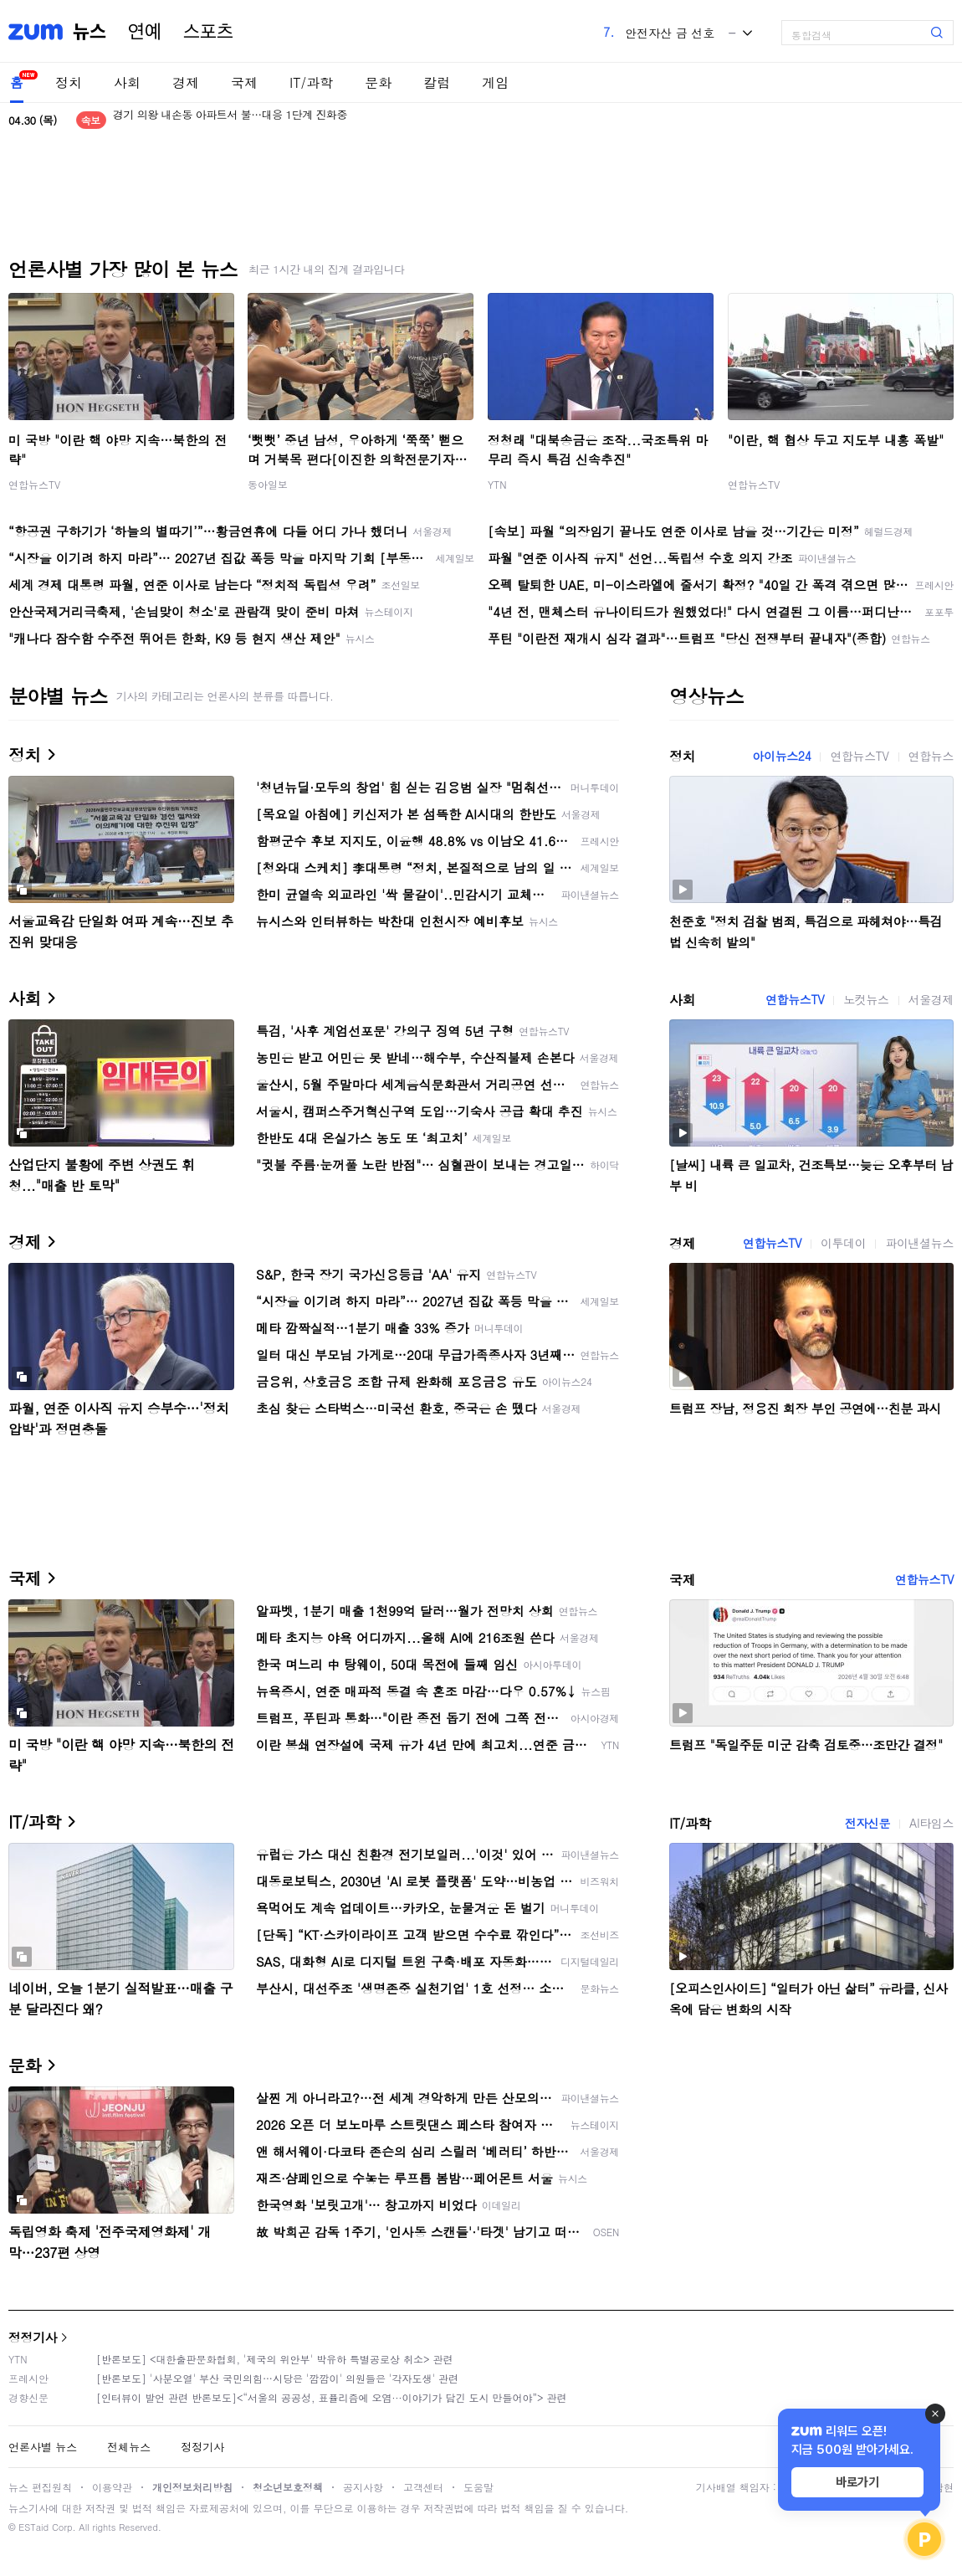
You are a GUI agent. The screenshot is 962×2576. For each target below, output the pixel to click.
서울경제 (931, 999)
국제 (244, 82)
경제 (185, 82)
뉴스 (89, 32)
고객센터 (423, 2487)
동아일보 (268, 484)
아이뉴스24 (781, 755)
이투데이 (843, 1242)
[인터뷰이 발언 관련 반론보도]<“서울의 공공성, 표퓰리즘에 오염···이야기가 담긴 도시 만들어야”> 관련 (331, 2397)
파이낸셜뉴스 (919, 1242)
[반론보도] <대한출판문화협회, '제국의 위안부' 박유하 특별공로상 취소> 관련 (274, 2359)
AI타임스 (931, 1822)
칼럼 (436, 82)
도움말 (478, 2487)
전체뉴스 (129, 2447)
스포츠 (208, 32)
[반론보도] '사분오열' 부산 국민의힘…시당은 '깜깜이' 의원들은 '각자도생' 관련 (277, 2378)
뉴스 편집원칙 (40, 2487)
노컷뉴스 (865, 999)
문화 (378, 82)
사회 (127, 82)
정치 (68, 82)
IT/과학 (311, 82)
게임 (495, 82)
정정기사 (32, 2337)
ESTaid (33, 2527)
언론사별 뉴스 (42, 2447)
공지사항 (363, 2487)
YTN (497, 484)
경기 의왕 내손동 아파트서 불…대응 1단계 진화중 (230, 120)
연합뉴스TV (34, 484)
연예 (144, 32)
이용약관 (112, 2487)
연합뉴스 (931, 755)
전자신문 (867, 1822)
